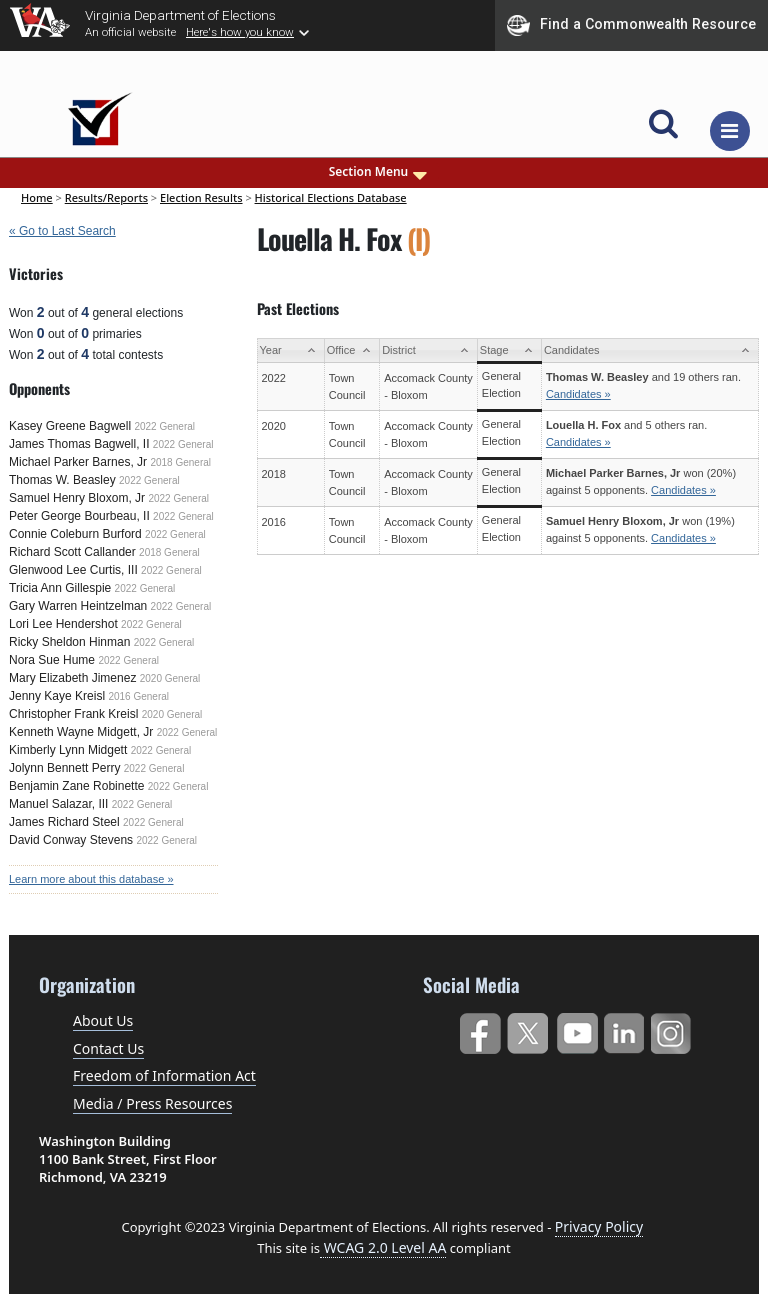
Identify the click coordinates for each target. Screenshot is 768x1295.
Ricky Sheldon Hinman (69, 642)
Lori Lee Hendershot (63, 624)
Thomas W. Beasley (62, 480)
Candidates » (578, 394)
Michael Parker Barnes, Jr (78, 462)
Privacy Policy (599, 1226)
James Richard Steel (64, 822)
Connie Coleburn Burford (75, 534)
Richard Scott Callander (72, 552)
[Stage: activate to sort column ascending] (509, 350)
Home (37, 197)
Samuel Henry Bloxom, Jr (77, 498)
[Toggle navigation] (730, 131)
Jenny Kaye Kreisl (57, 696)
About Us (103, 1020)
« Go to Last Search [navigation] (62, 231)
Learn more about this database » (91, 879)
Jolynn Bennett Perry (64, 768)
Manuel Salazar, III (58, 804)
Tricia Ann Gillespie (60, 588)
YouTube (576, 1029)
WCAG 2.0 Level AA (383, 1247)
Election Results (201, 197)
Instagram (673, 1029)
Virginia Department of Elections (180, 15)
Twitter (527, 1029)
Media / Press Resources (152, 1103)
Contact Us (108, 1048)
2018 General (180, 462)
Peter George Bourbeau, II (79, 516)
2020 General (170, 678)
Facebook (479, 1029)
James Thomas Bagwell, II (79, 444)
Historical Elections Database (331, 197)
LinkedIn (624, 1029)
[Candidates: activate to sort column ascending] (649, 350)
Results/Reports (106, 197)
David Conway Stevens (71, 840)
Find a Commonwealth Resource (631, 25)
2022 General (164, 426)
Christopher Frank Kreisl (73, 714)
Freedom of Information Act (164, 1075)
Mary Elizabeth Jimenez (72, 678)
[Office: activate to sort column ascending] (351, 350)
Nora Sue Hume (52, 660)
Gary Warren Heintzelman (78, 606)
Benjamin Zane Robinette (76, 786)
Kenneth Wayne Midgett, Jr (81, 732)
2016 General (138, 696)
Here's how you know (240, 32)
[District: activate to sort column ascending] (429, 350)
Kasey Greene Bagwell (70, 426)
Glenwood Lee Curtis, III (73, 570)
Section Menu (380, 172)
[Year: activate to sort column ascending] (290, 350)
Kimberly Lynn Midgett (68, 750)
